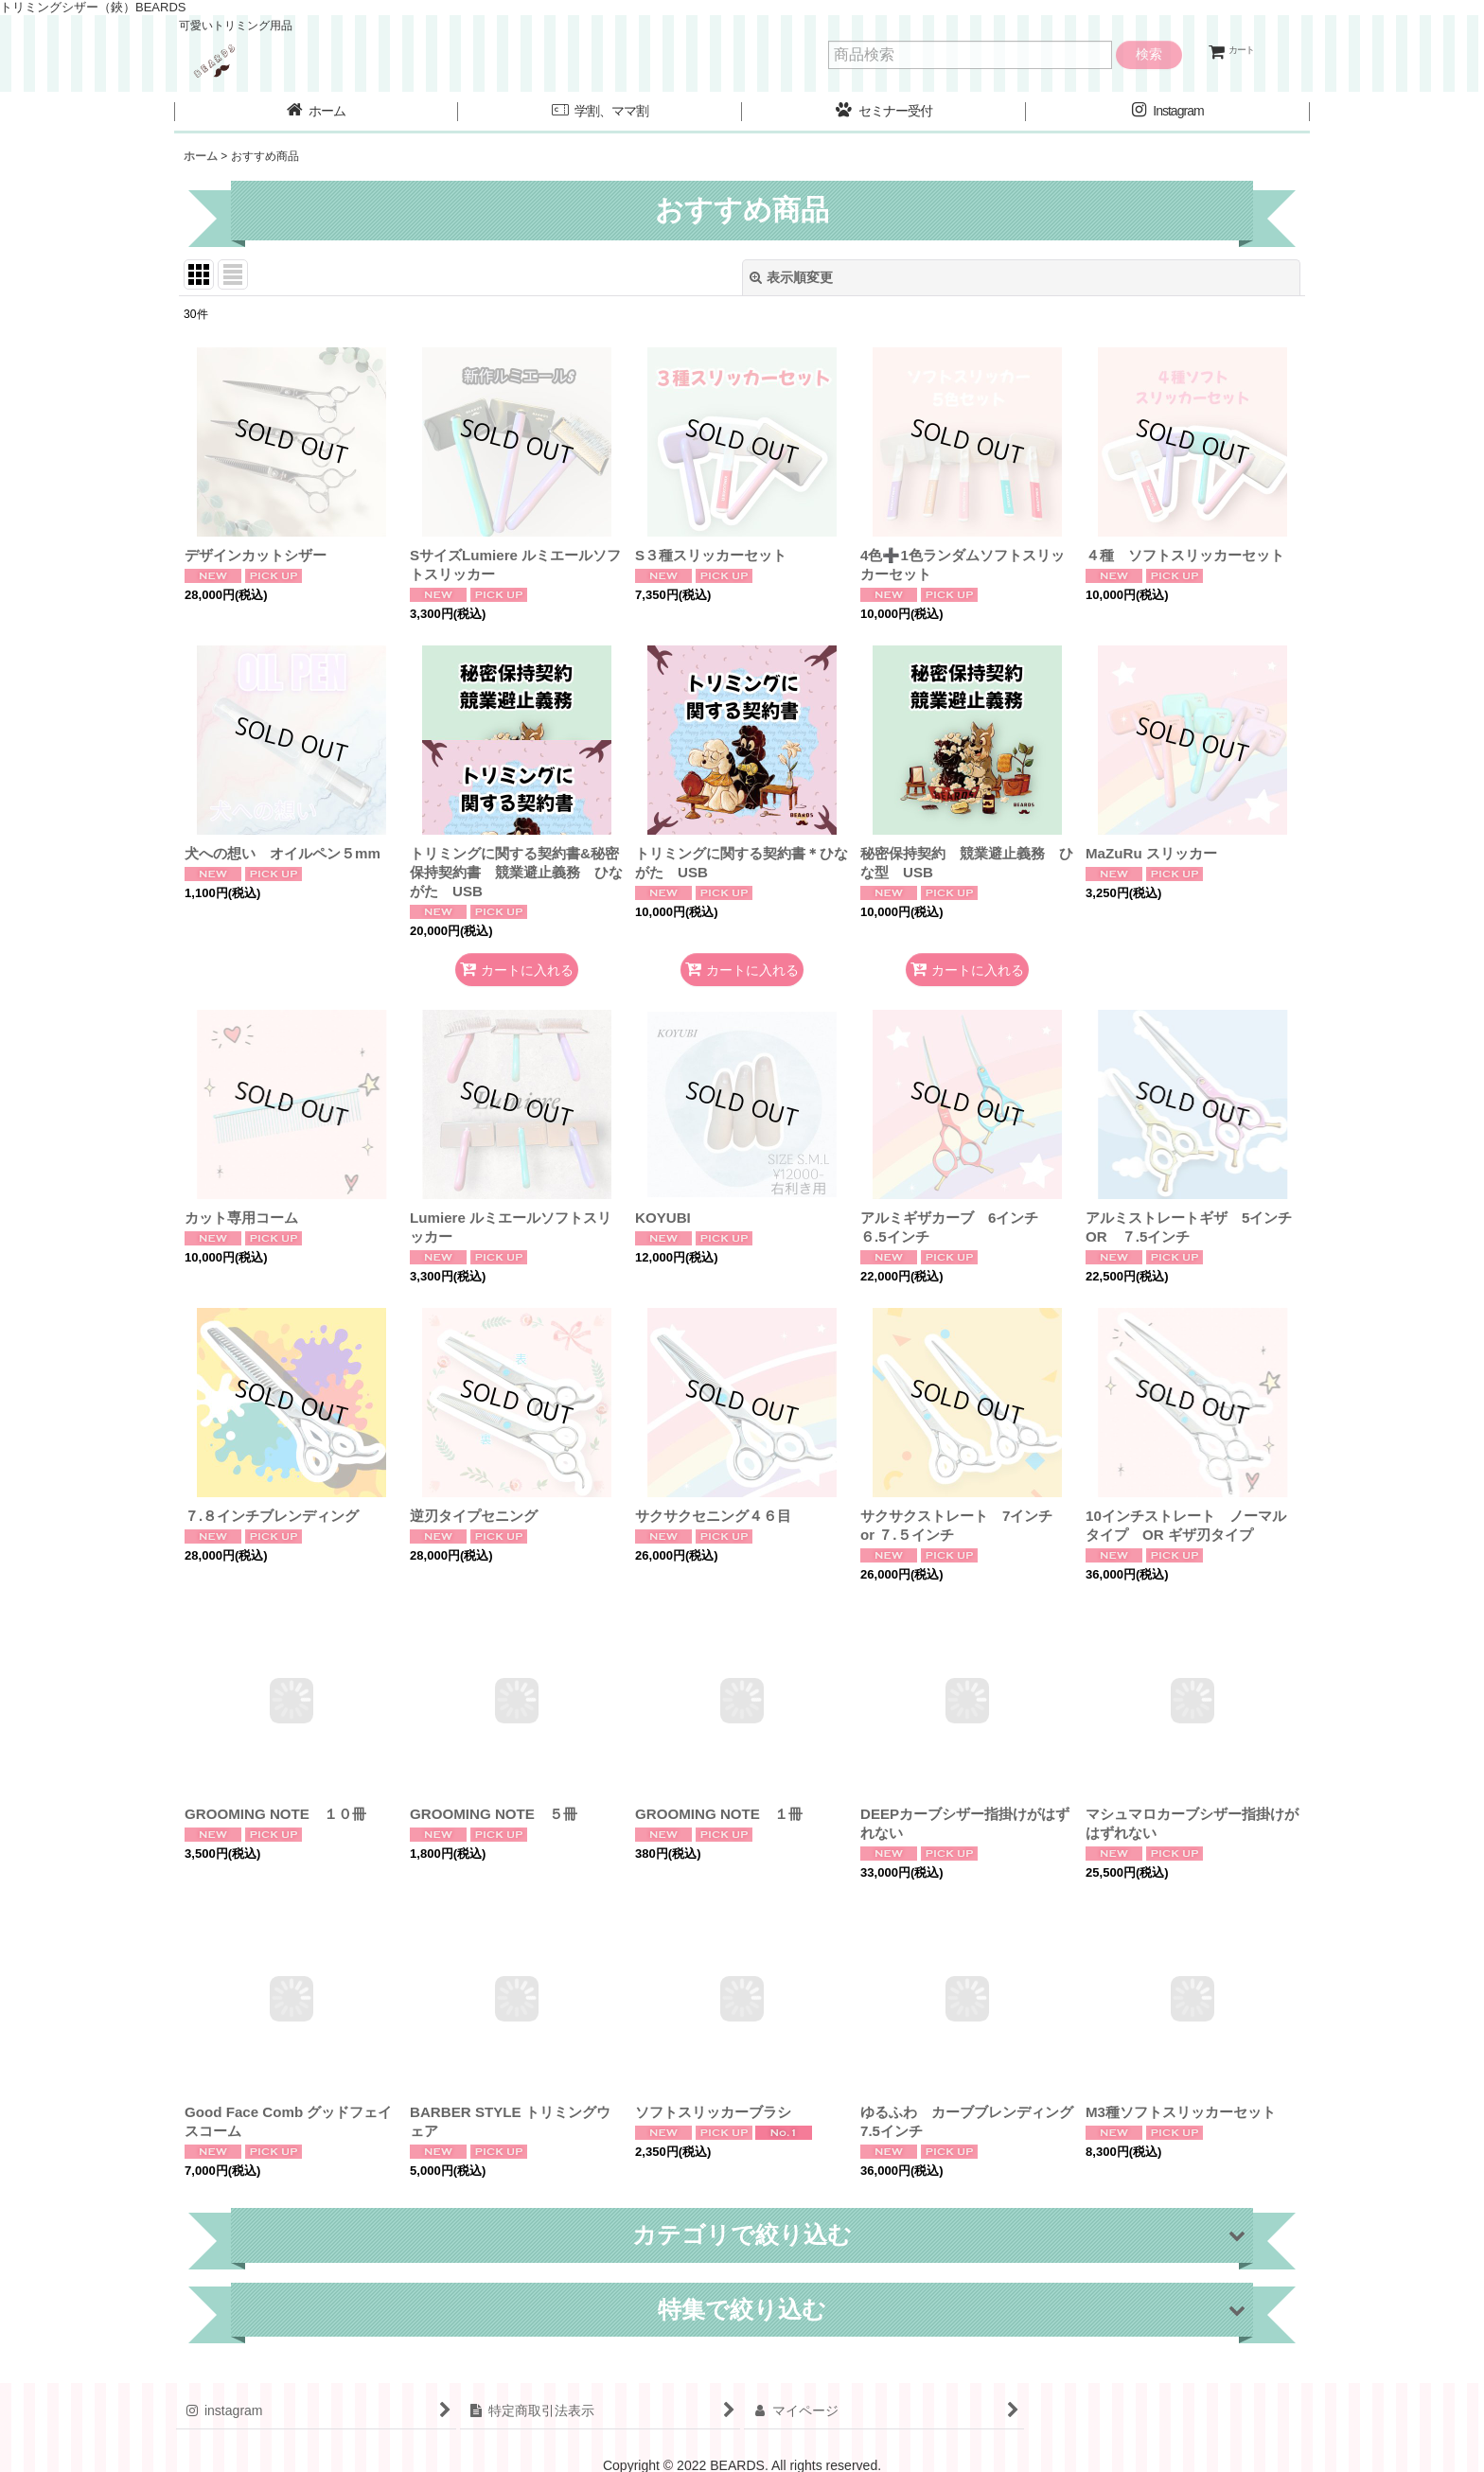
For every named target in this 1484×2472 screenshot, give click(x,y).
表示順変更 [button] (791, 277)
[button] (600, 112)
